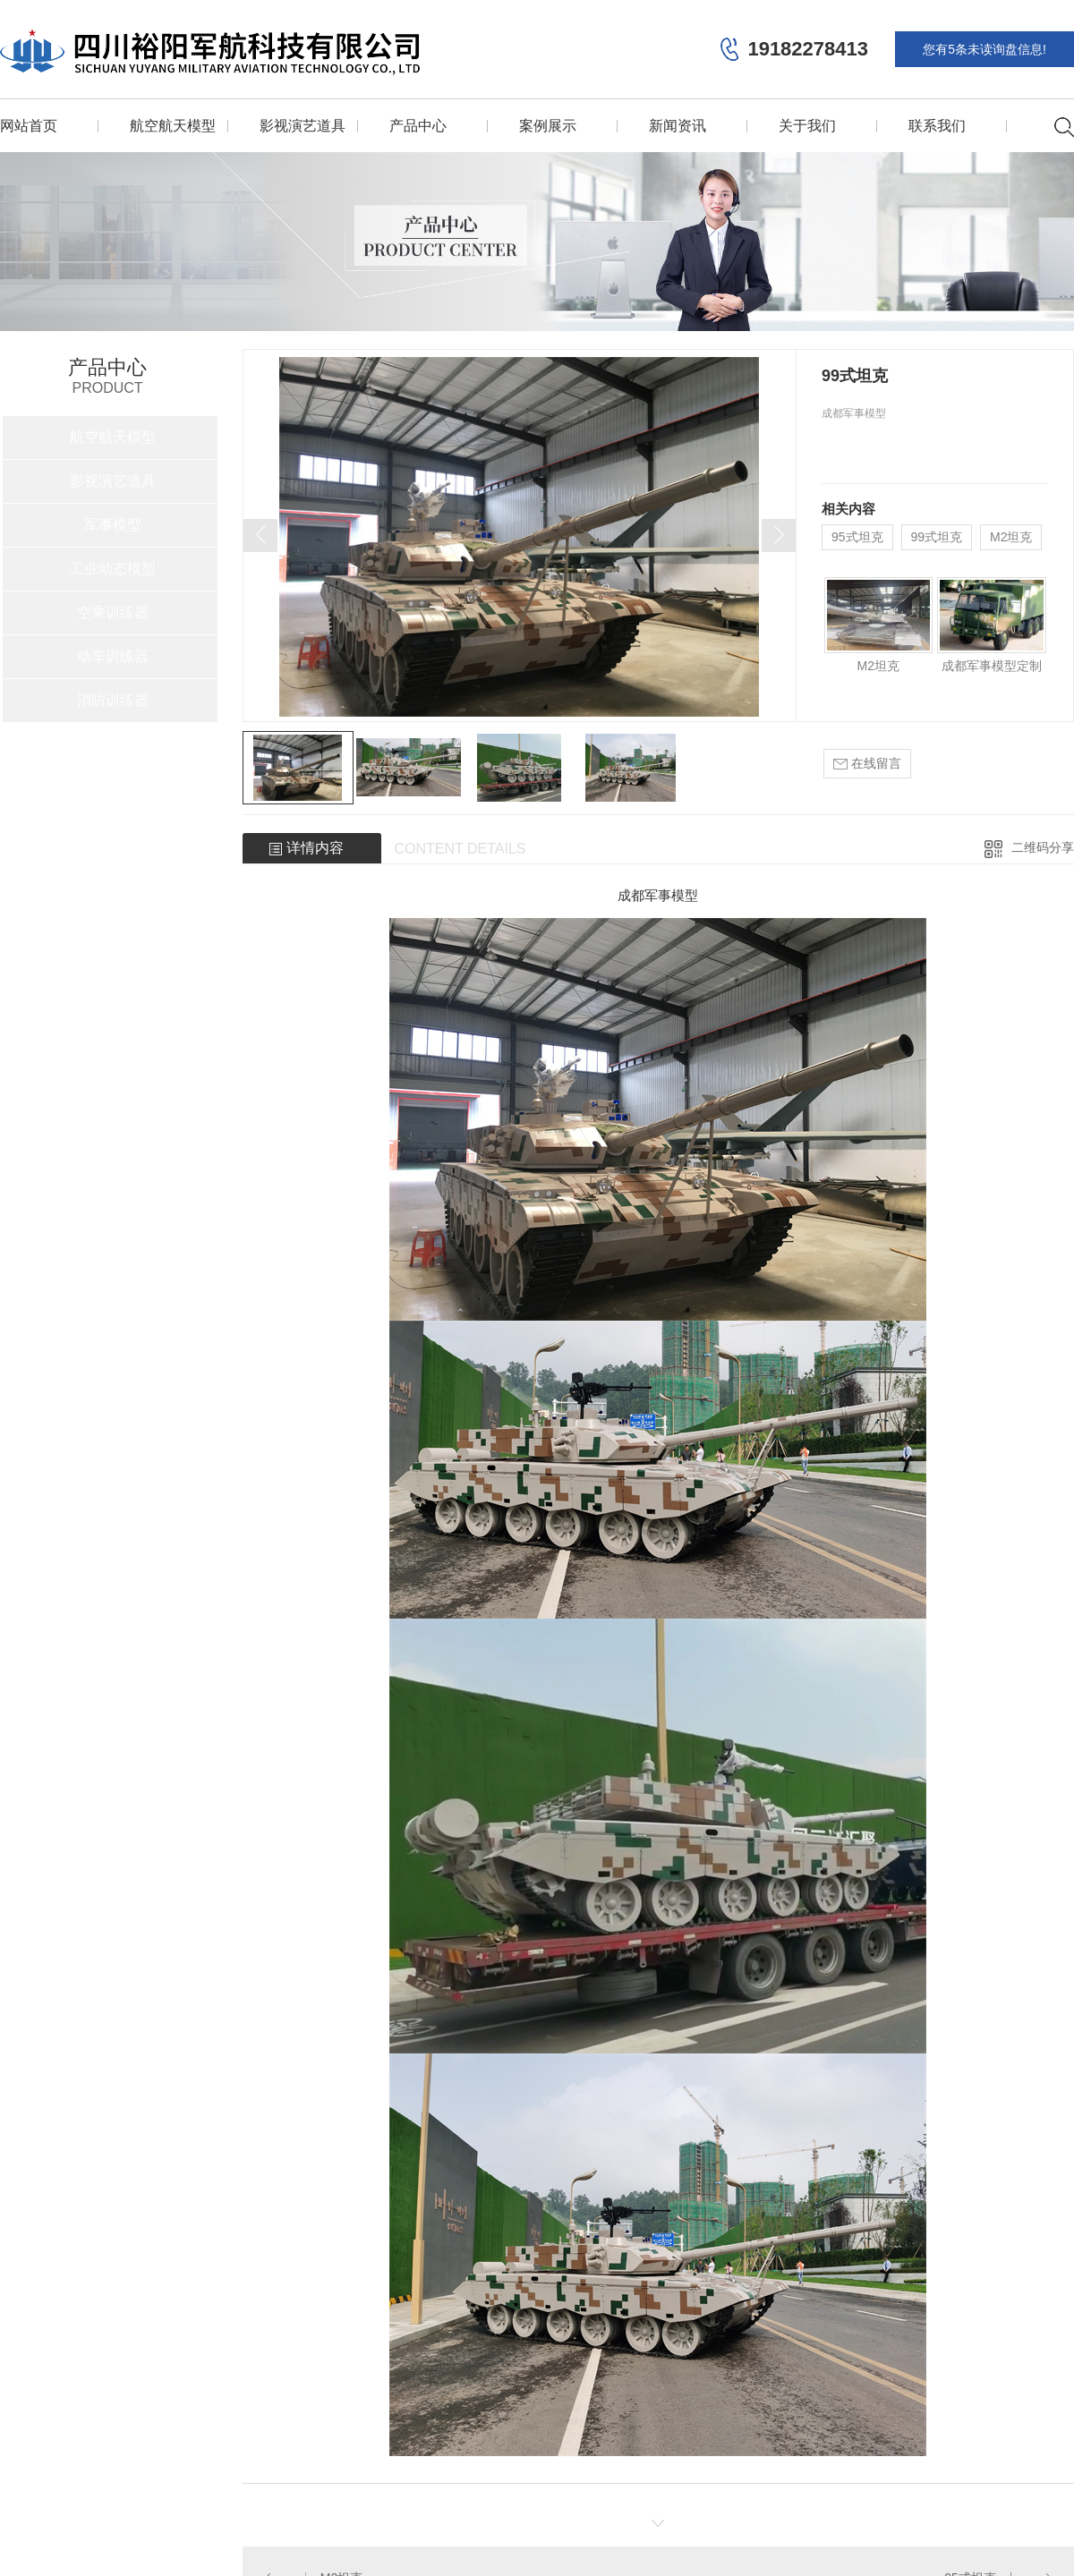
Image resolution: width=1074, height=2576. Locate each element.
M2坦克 (1011, 537)
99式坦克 (937, 537)
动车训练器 (113, 656)
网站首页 (28, 125)
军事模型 (112, 524)
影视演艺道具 (302, 125)
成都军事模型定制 (992, 666)
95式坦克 (857, 537)
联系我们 (937, 125)
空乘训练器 (113, 612)
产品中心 (418, 125)
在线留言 (867, 763)
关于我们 (807, 125)
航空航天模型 (173, 125)
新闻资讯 (677, 125)
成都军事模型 (658, 895)
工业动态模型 (113, 568)
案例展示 (547, 125)
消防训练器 (113, 700)
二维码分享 (1042, 847)
